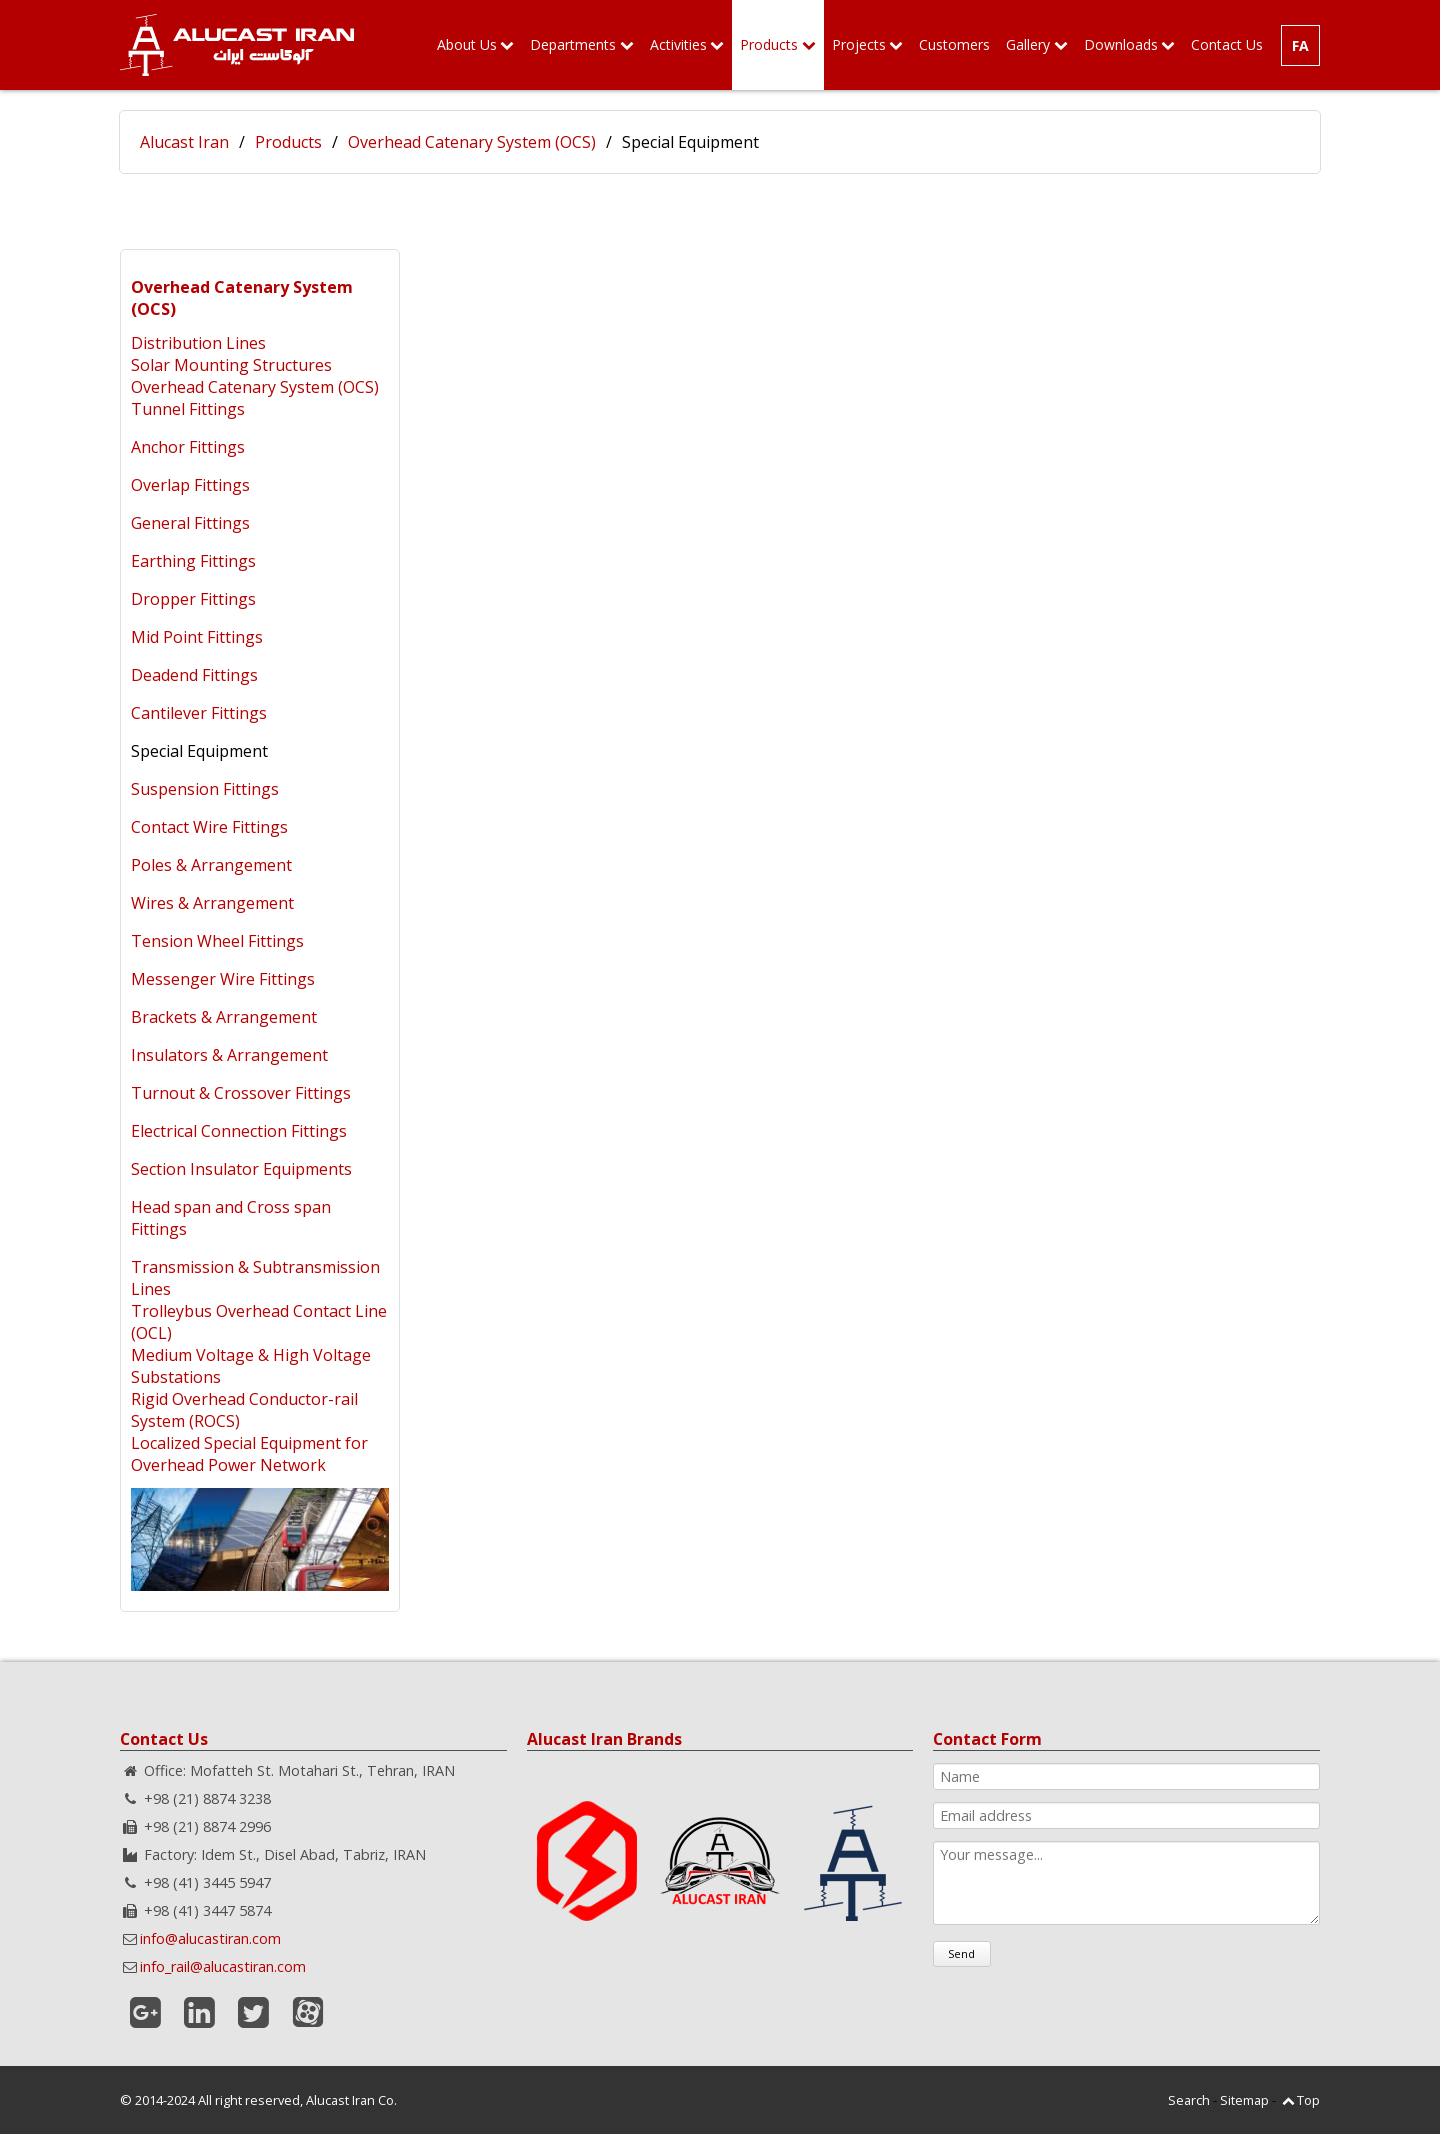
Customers (954, 44)
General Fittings (190, 523)
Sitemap (1244, 2100)
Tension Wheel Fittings (217, 941)
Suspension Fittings (205, 789)
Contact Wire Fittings (209, 827)
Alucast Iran (184, 142)
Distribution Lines (198, 343)
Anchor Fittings (188, 447)
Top (1308, 2100)
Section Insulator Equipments (241, 1169)
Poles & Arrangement (211, 865)
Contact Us (1227, 44)
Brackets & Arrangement (224, 1017)
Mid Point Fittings (197, 637)
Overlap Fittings (190, 485)
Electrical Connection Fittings (239, 1131)
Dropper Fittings (193, 599)
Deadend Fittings (194, 675)
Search (1189, 2100)
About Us (467, 44)
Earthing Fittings (193, 561)
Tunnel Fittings (188, 409)
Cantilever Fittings (199, 713)
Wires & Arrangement (212, 903)
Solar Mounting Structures (231, 365)
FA (1300, 45)
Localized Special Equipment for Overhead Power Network (249, 1454)
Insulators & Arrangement (229, 1055)
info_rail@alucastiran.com (223, 1966)
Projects (859, 44)
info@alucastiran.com (210, 1938)
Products (769, 44)
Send (961, 1953)
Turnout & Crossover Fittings (241, 1093)
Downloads (1121, 44)
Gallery (1028, 44)
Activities (678, 44)
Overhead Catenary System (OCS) (472, 142)
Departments (573, 44)
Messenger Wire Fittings (223, 979)
